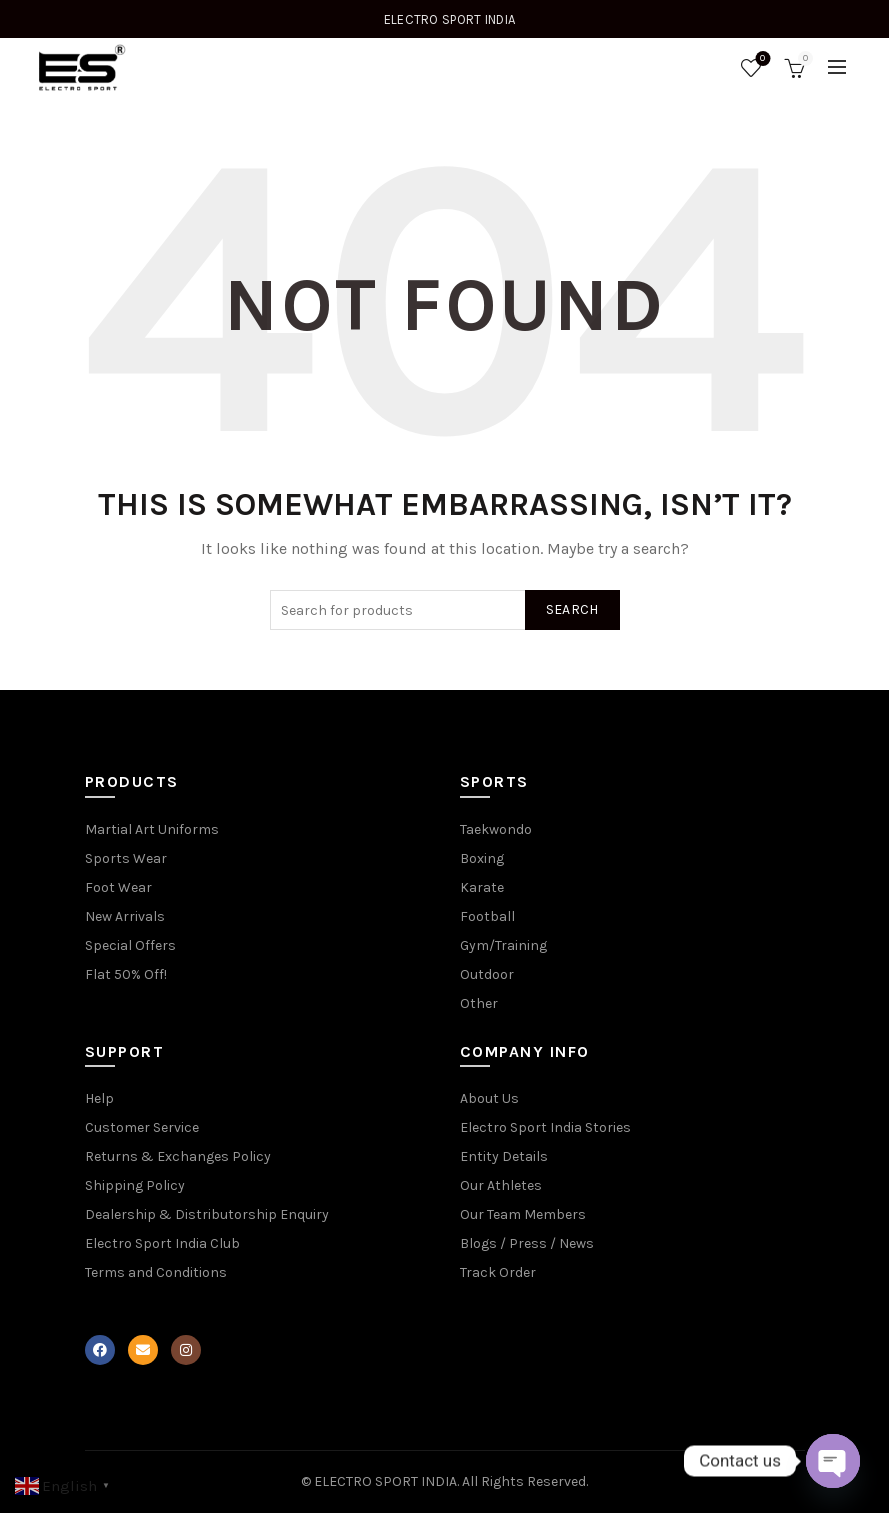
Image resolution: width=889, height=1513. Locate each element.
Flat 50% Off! (126, 974)
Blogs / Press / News (527, 1243)
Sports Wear (126, 858)
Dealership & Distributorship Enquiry (207, 1214)
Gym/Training (503, 945)
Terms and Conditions (156, 1272)
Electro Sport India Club (162, 1243)
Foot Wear (118, 887)
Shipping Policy (135, 1185)
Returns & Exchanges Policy (178, 1156)
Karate (482, 887)
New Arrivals (125, 916)
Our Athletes (501, 1185)
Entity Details (504, 1156)
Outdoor (487, 974)
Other (479, 1003)
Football (487, 916)
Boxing (482, 858)
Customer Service (142, 1127)
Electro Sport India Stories (545, 1127)
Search (572, 609)
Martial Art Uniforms (152, 829)
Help (99, 1098)
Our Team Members (523, 1214)
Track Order (498, 1272)
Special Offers (130, 945)
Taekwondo (496, 829)
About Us (489, 1098)
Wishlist (760, 59)
